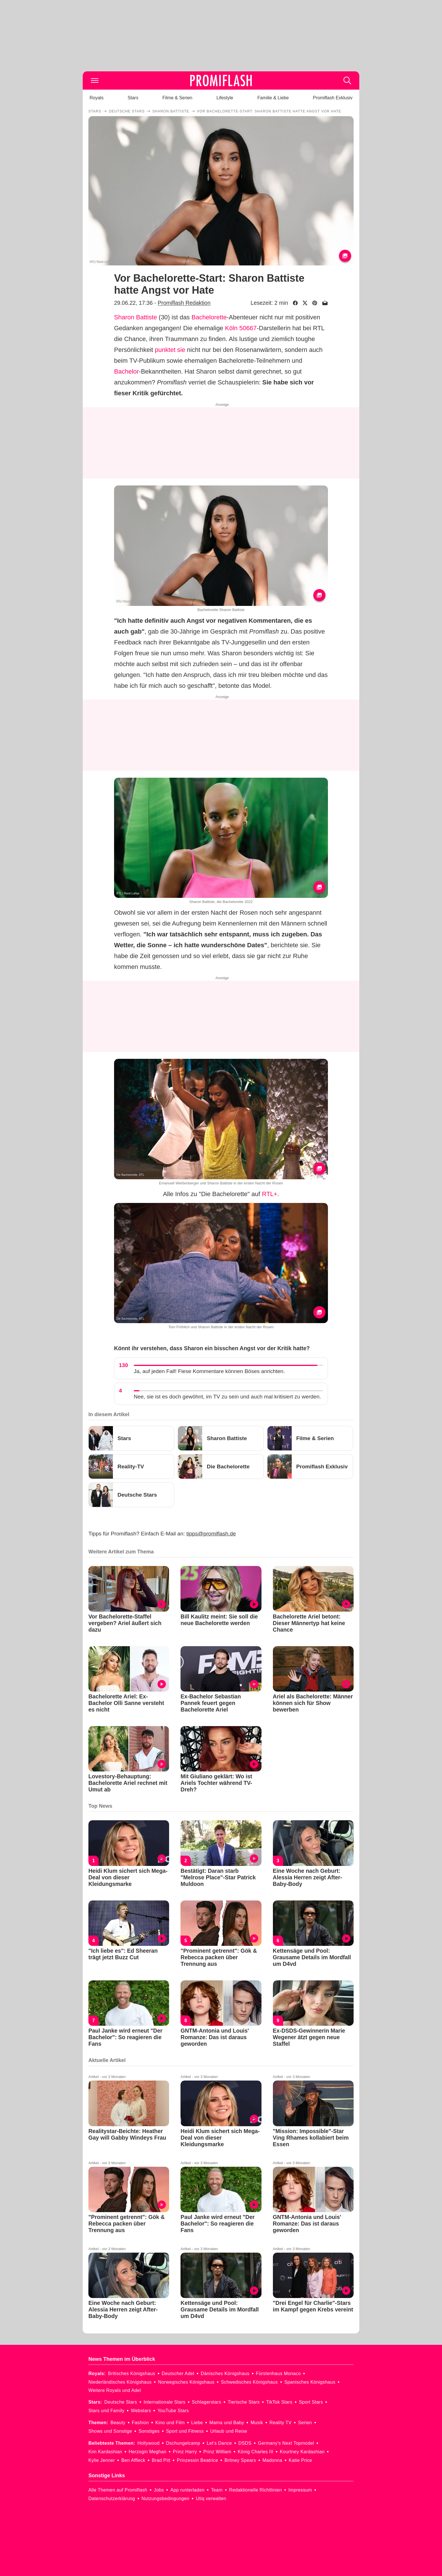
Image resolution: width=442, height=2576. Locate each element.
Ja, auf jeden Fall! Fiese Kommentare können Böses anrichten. (209, 1371)
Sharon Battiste (135, 317)
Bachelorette (209, 317)
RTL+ (269, 1194)
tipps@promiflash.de (211, 1534)
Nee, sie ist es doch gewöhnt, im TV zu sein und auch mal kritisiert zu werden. (227, 1397)
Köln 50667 (241, 328)
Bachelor (126, 371)
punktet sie (170, 349)
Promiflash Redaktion (184, 303)
